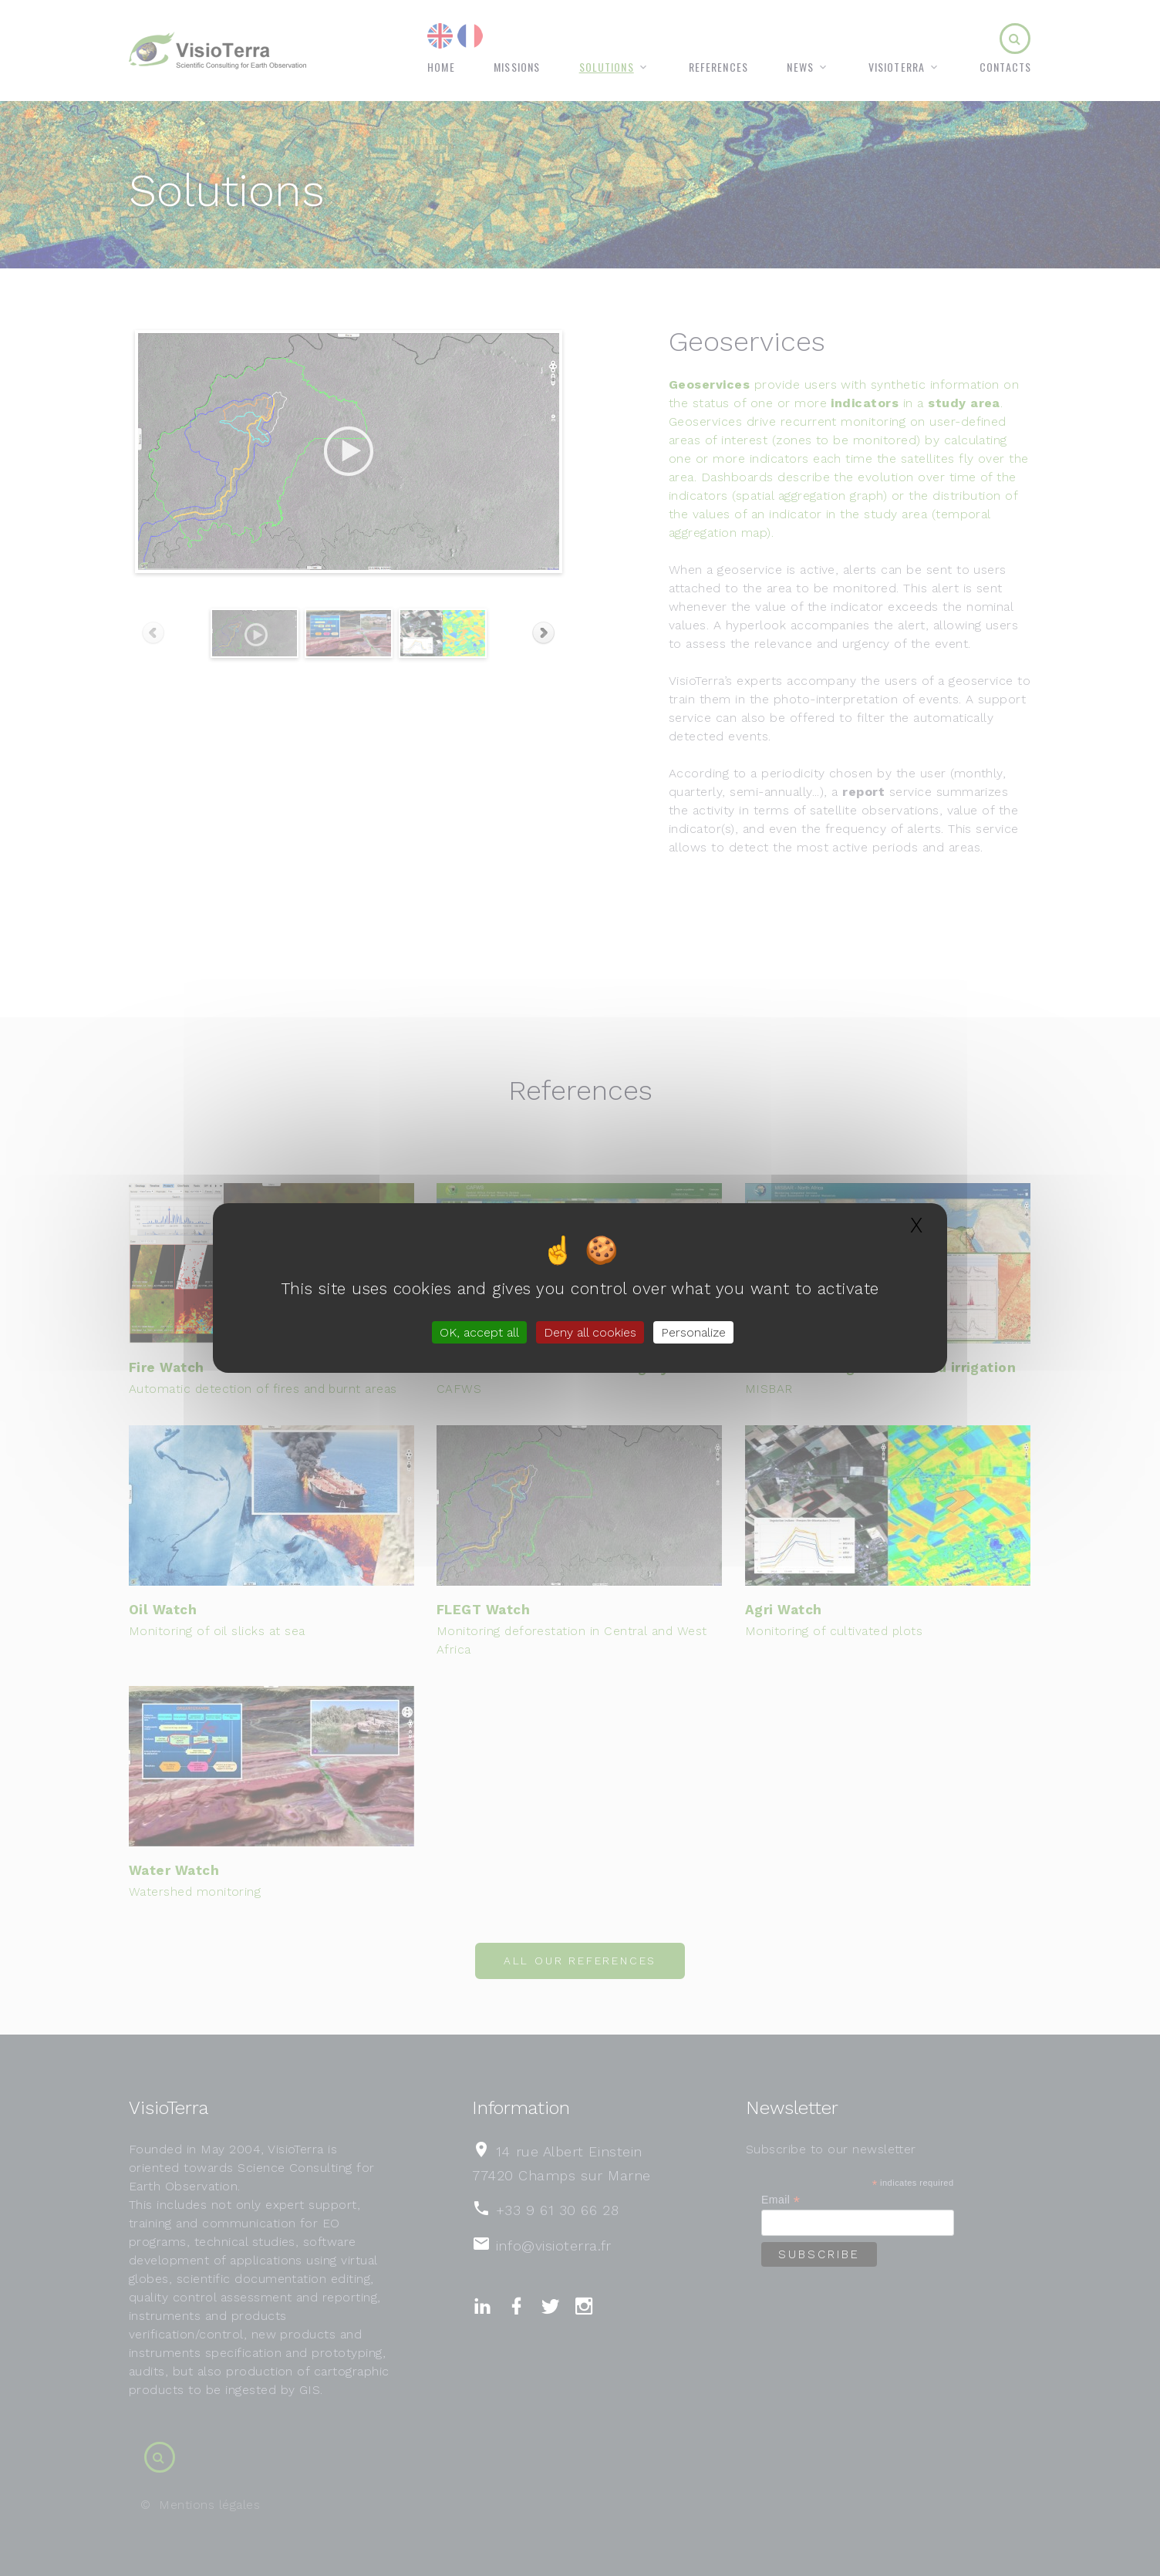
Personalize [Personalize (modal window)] (693, 1332)
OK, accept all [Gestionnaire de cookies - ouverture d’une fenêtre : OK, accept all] (479, 1332)
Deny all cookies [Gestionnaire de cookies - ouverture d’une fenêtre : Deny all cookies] (590, 1332)
